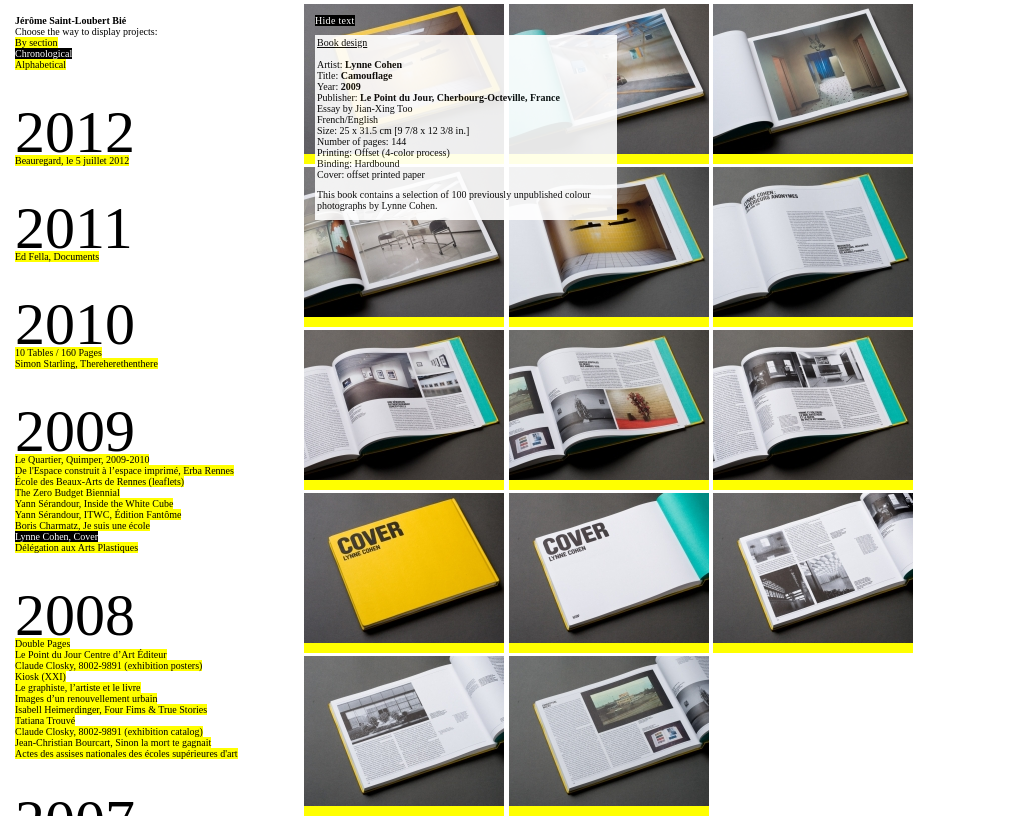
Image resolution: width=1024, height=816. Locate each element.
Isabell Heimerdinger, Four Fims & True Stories (111, 709)
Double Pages (42, 643)
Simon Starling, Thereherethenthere (86, 363)
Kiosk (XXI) (40, 676)
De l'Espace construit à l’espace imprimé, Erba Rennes (124, 470)
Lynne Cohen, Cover (56, 536)
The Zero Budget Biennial (67, 492)
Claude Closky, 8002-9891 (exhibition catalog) (109, 731)
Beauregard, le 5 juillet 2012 (72, 160)
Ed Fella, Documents (57, 256)
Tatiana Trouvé (45, 720)
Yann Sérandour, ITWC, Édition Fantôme (98, 514)
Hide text (335, 20)
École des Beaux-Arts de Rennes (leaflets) (99, 481)
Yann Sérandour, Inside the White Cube (94, 503)
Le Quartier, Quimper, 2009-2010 (82, 459)
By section (36, 42)
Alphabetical (40, 64)
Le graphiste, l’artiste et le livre (78, 687)
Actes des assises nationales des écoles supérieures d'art (126, 753)
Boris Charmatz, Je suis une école (82, 525)
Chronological (43, 53)
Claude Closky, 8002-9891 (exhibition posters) (108, 665)
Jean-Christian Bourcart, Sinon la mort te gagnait (113, 742)
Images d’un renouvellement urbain (86, 698)
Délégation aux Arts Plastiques (76, 547)
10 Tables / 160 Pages (58, 352)
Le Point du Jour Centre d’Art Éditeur (91, 654)
